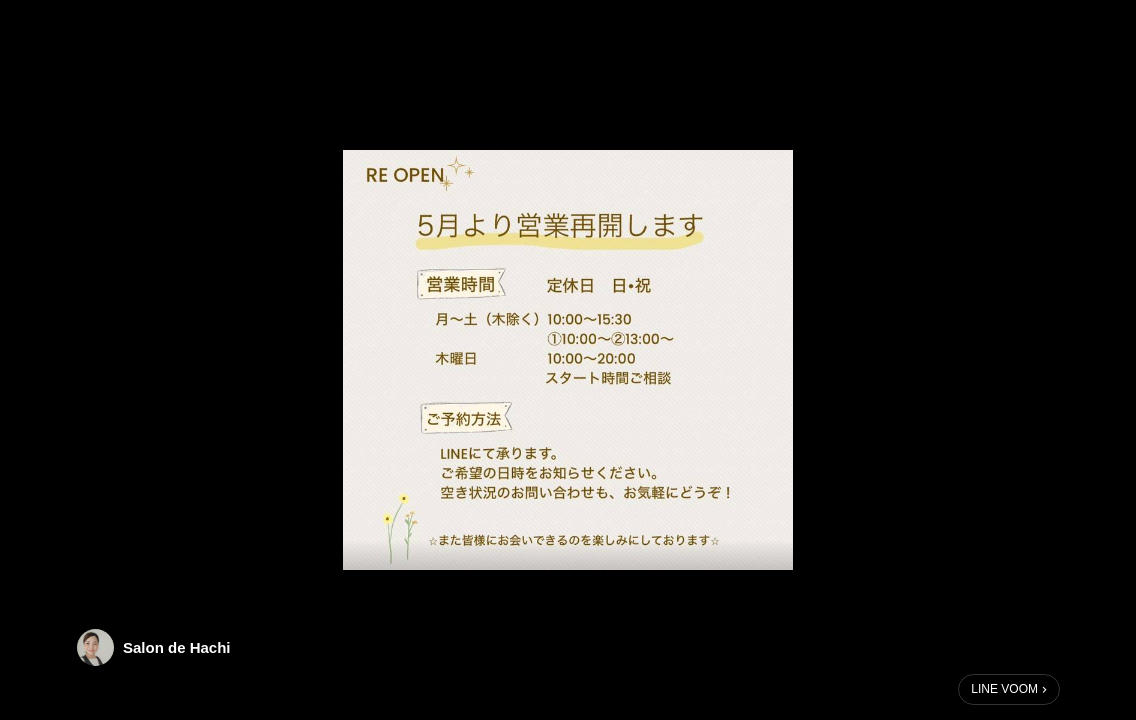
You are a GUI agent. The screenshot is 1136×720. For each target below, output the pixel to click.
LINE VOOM (1004, 689)
